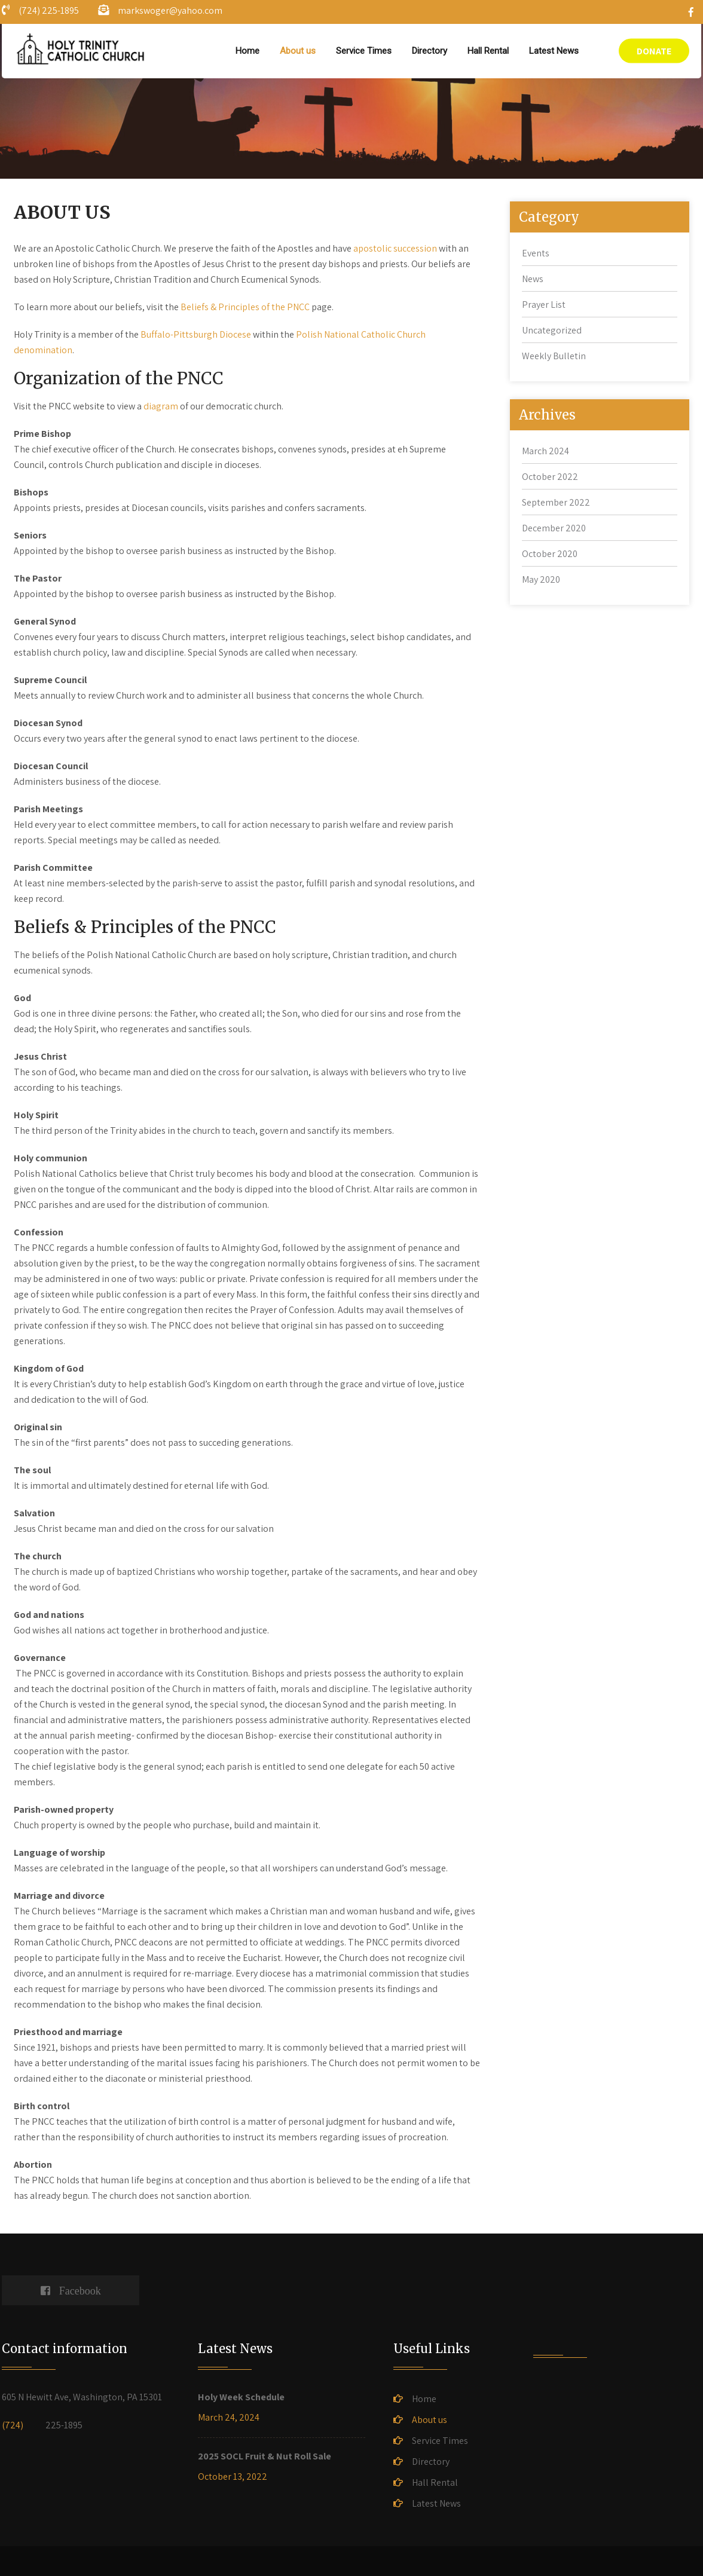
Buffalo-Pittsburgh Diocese (195, 334)
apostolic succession (395, 248)
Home (247, 50)
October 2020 (549, 553)
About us (298, 50)
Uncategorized (552, 330)
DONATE (654, 51)
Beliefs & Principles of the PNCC (246, 307)
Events (535, 253)
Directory (429, 50)
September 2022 (556, 502)
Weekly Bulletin (554, 356)
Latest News (554, 50)
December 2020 (554, 528)
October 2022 (550, 476)
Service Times (364, 50)
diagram (160, 406)
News (532, 279)
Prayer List (544, 304)
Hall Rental (488, 50)
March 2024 (545, 451)
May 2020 (541, 579)
